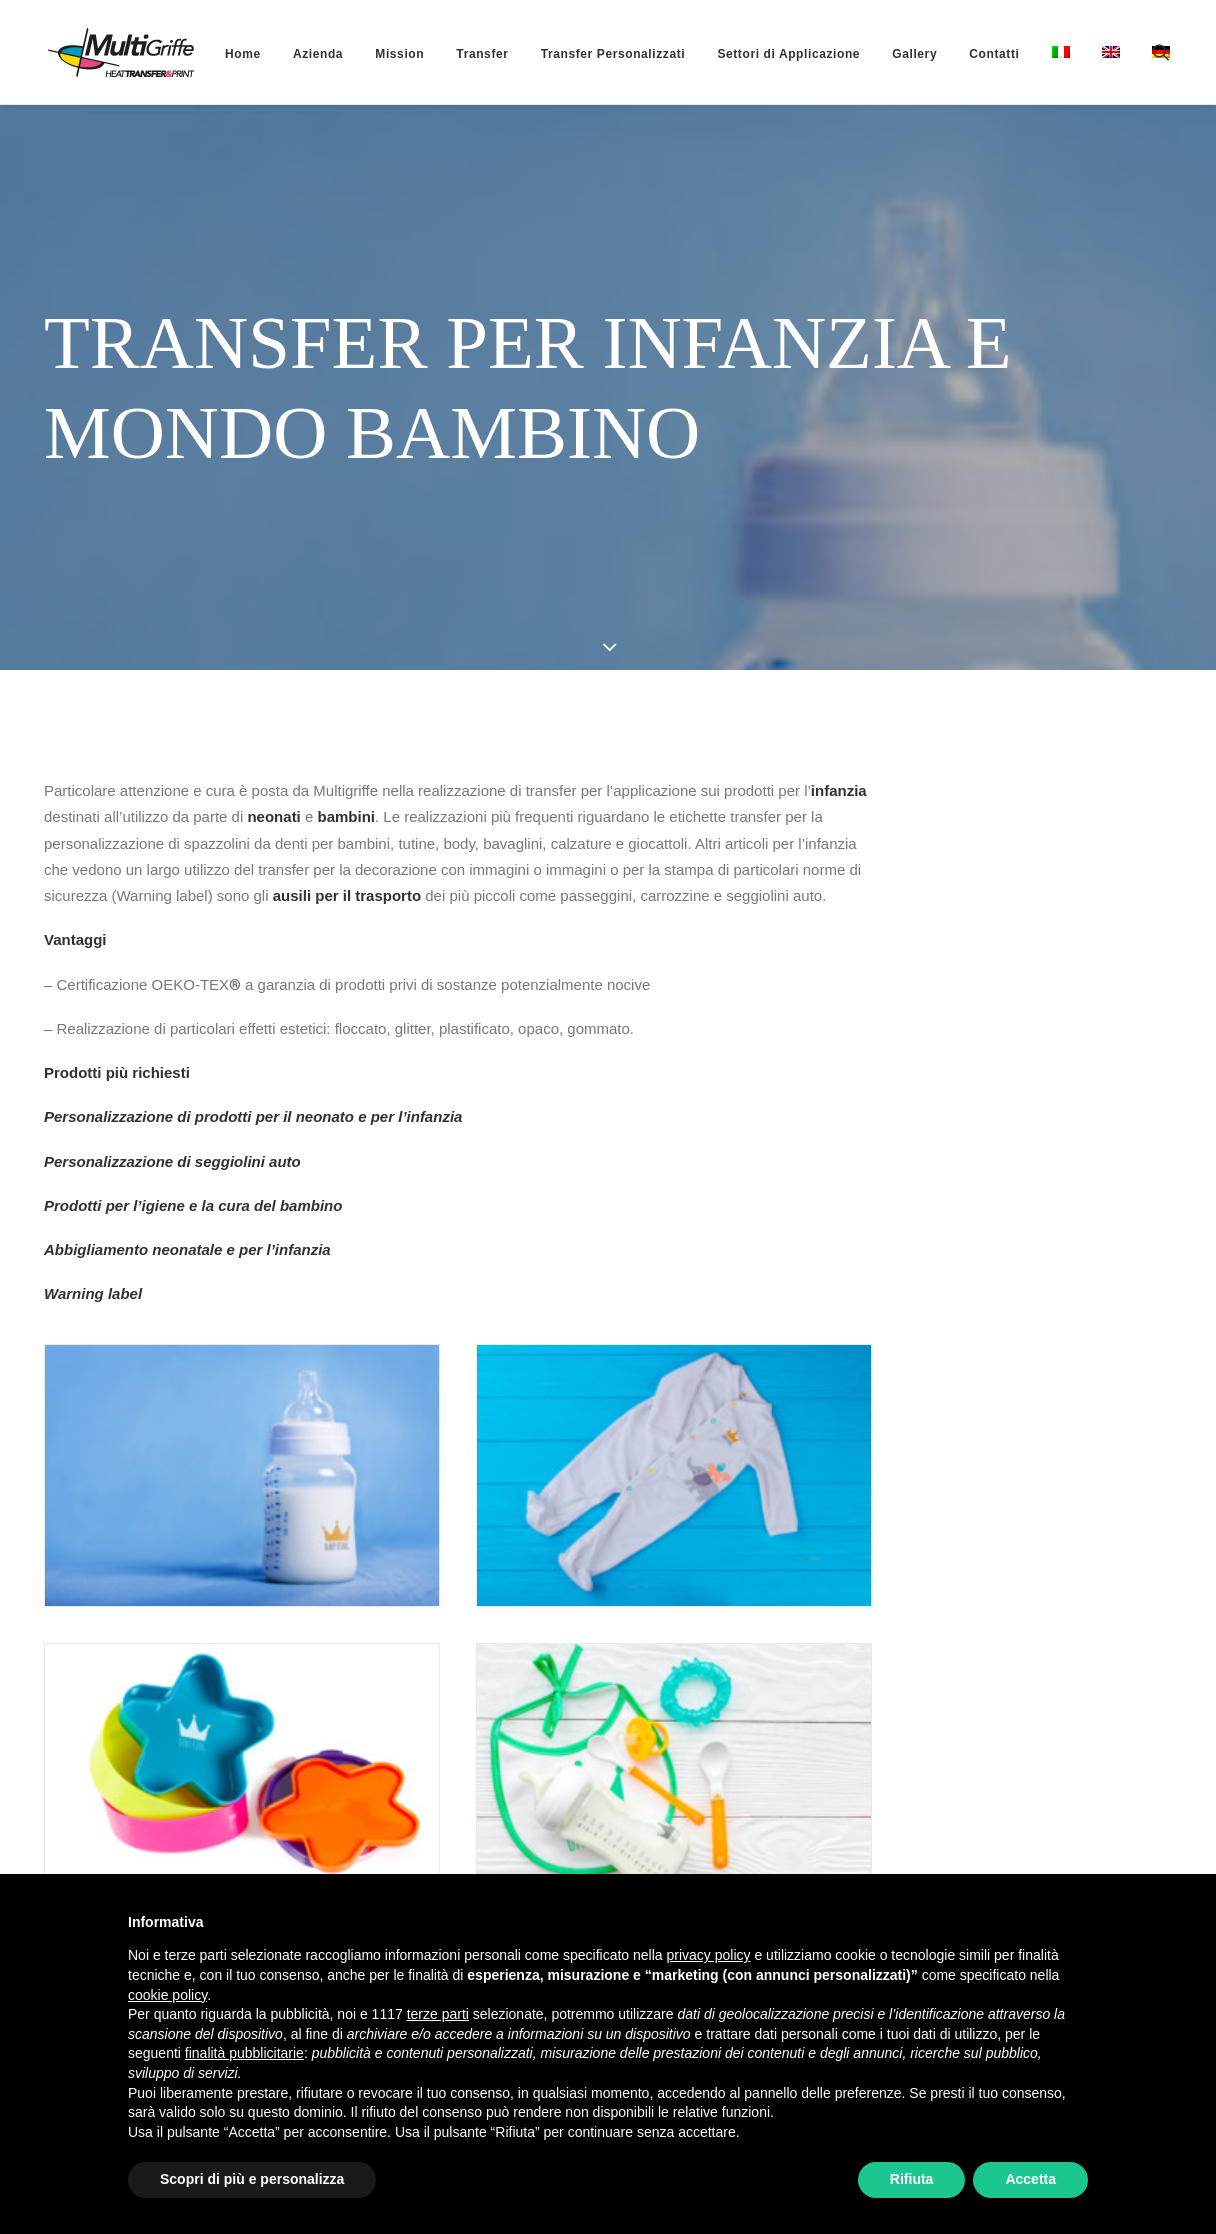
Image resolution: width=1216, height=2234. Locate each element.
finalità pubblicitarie (244, 2053)
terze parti (438, 2014)
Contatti (962, 54)
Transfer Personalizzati (581, 54)
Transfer (450, 54)
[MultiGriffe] (105, 52)
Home (211, 54)
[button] (1166, 52)
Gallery (882, 54)
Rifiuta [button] (912, 2179)
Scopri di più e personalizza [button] (252, 2179)
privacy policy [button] (709, 1955)
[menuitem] (211, 54)
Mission (367, 54)
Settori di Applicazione (756, 54)
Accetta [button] (1030, 2179)
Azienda (286, 54)
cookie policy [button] (167, 1995)
